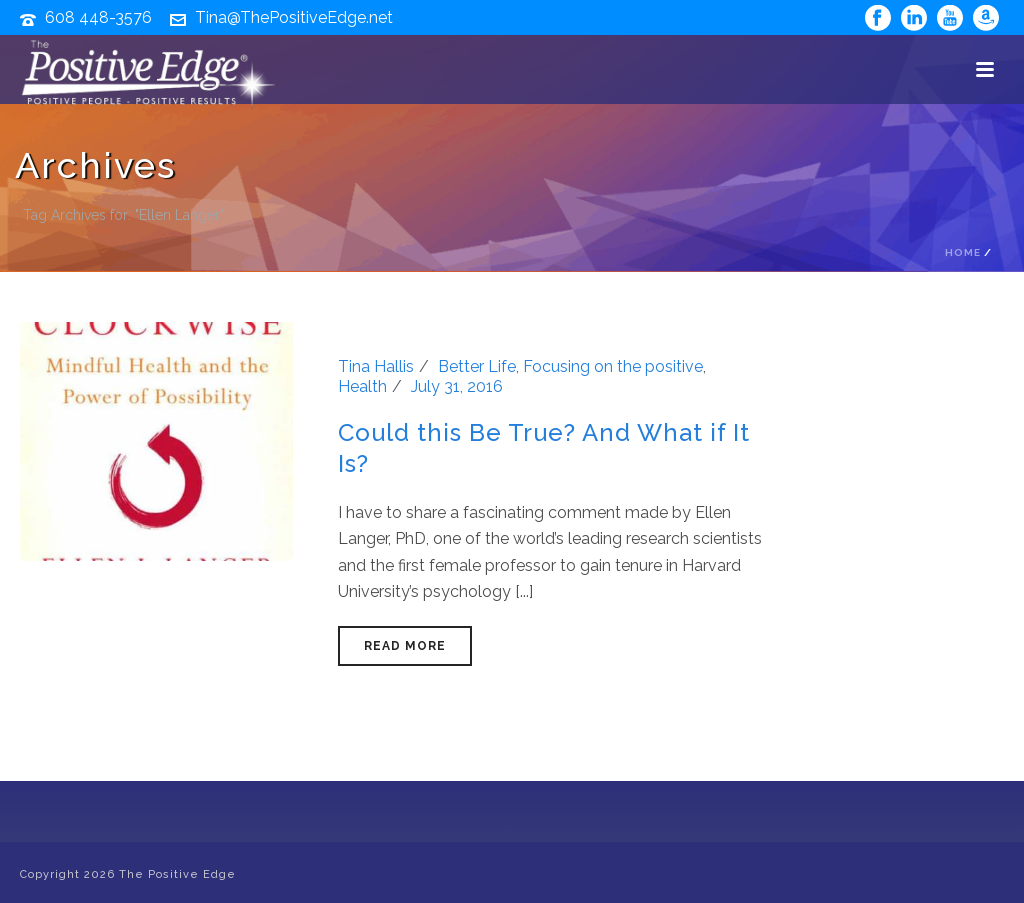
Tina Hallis (376, 366)
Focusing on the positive (613, 366)
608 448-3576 (98, 17)
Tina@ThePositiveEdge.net (294, 17)
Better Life (477, 366)
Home (963, 252)
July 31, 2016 (457, 386)
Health (362, 386)
